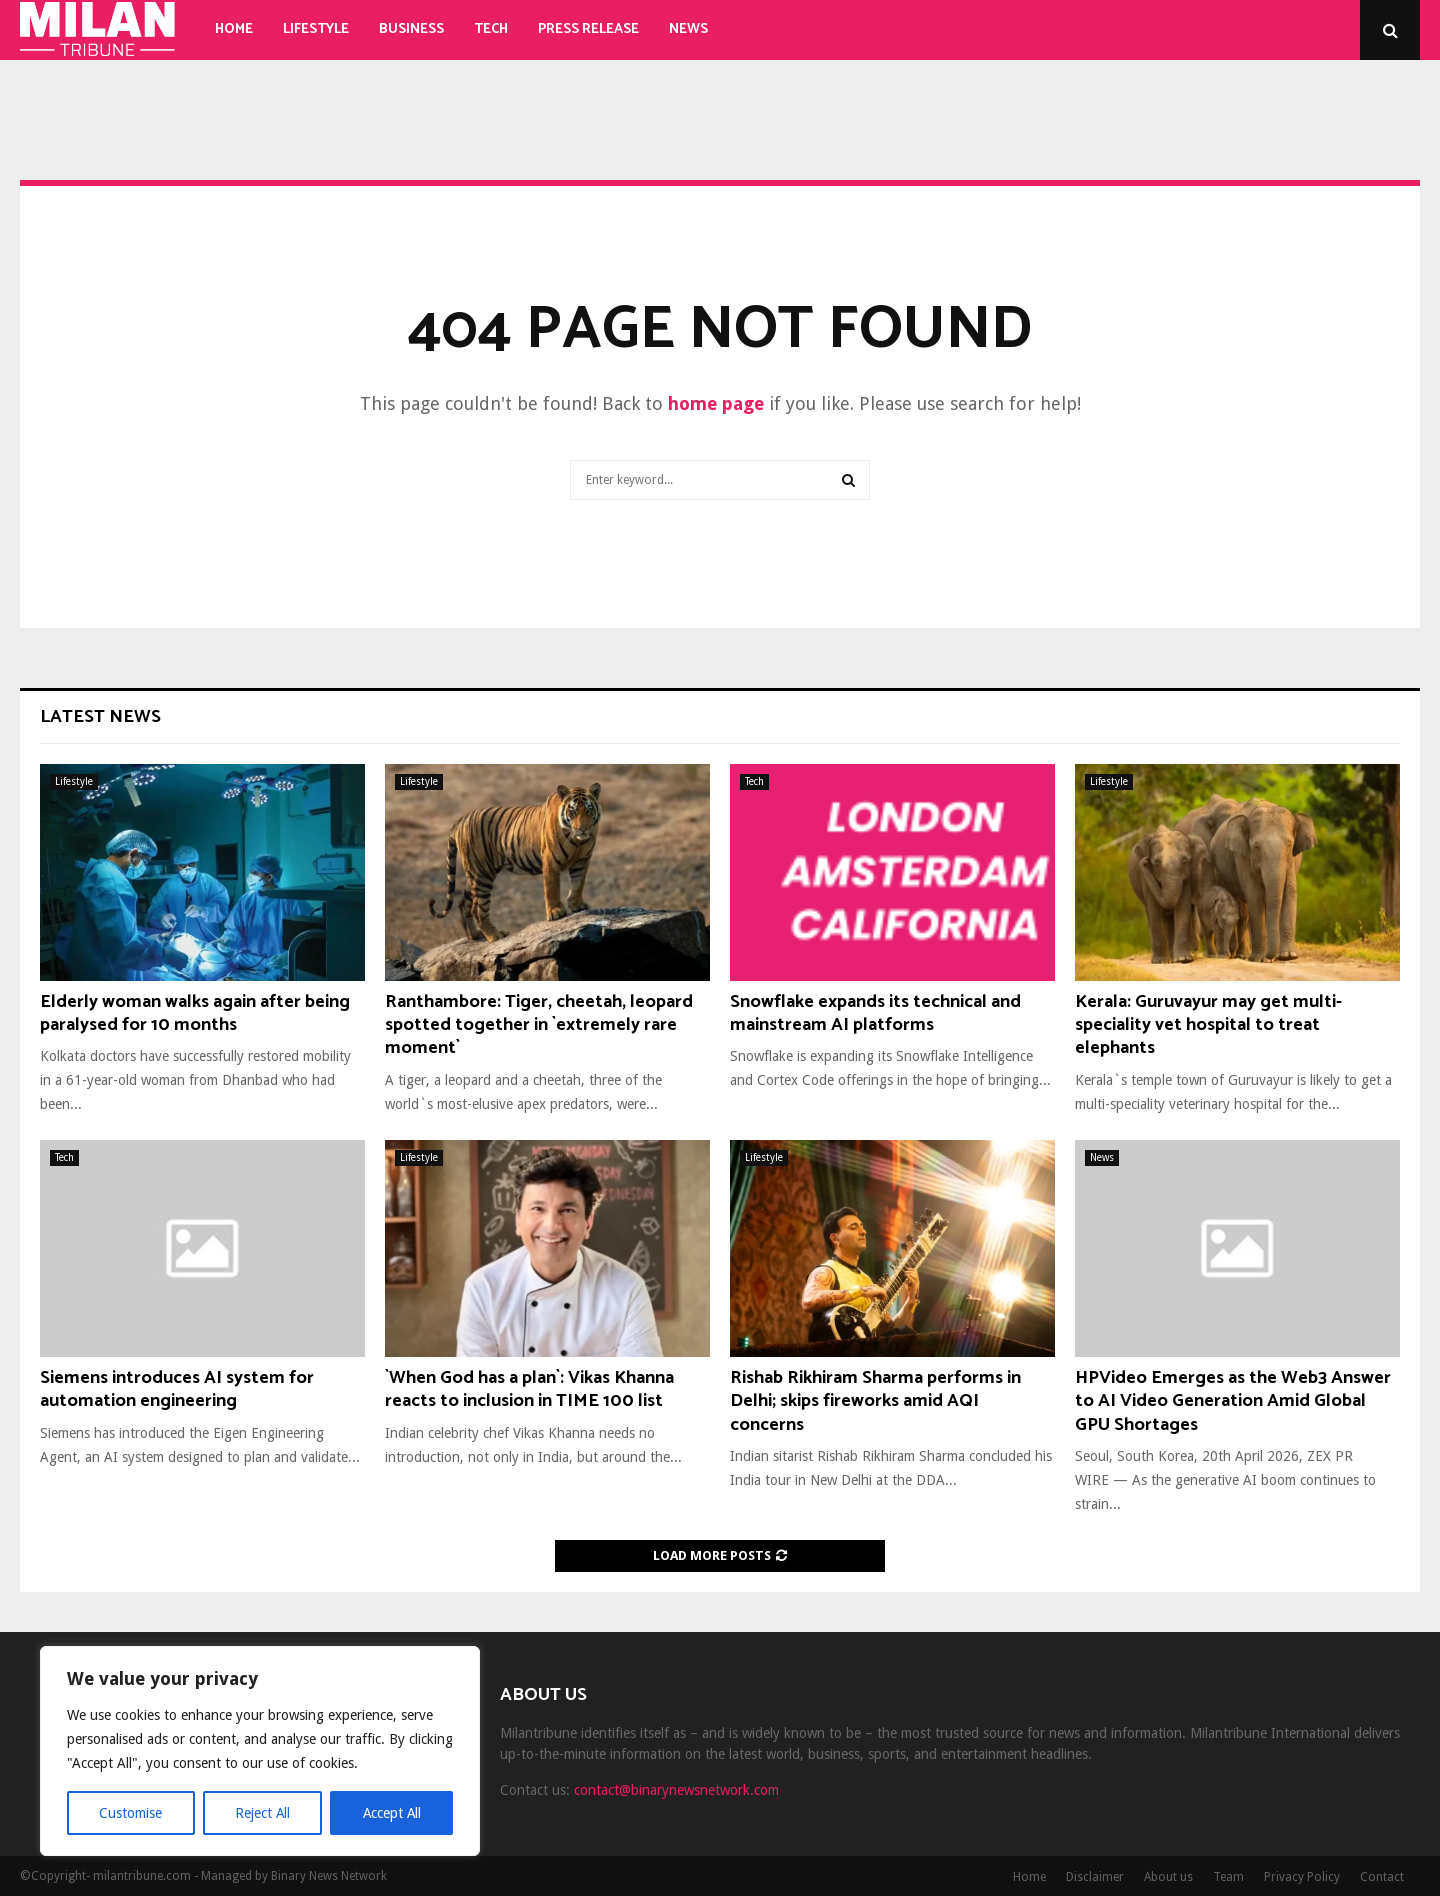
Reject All (262, 1813)
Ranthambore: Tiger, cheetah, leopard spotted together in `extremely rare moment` (539, 1025)
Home (234, 29)
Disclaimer (1095, 1877)
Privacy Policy (1302, 1877)
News (688, 29)
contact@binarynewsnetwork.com (676, 1790)
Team (1228, 1877)
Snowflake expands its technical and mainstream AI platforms (875, 1013)
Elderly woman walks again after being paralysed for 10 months (195, 1013)
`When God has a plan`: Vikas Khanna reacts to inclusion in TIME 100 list (529, 1389)
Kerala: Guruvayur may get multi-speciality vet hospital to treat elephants (1208, 1025)
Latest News (100, 717)
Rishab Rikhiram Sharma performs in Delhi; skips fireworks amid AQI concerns (875, 1401)
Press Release (588, 29)
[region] (260, 1751)
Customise (130, 1813)
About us (1168, 1877)
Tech (491, 29)
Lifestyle (316, 29)
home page (716, 403)
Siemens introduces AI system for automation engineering (177, 1389)
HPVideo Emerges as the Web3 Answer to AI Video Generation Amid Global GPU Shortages (1233, 1401)
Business (411, 29)
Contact (1382, 1877)
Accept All (391, 1813)
